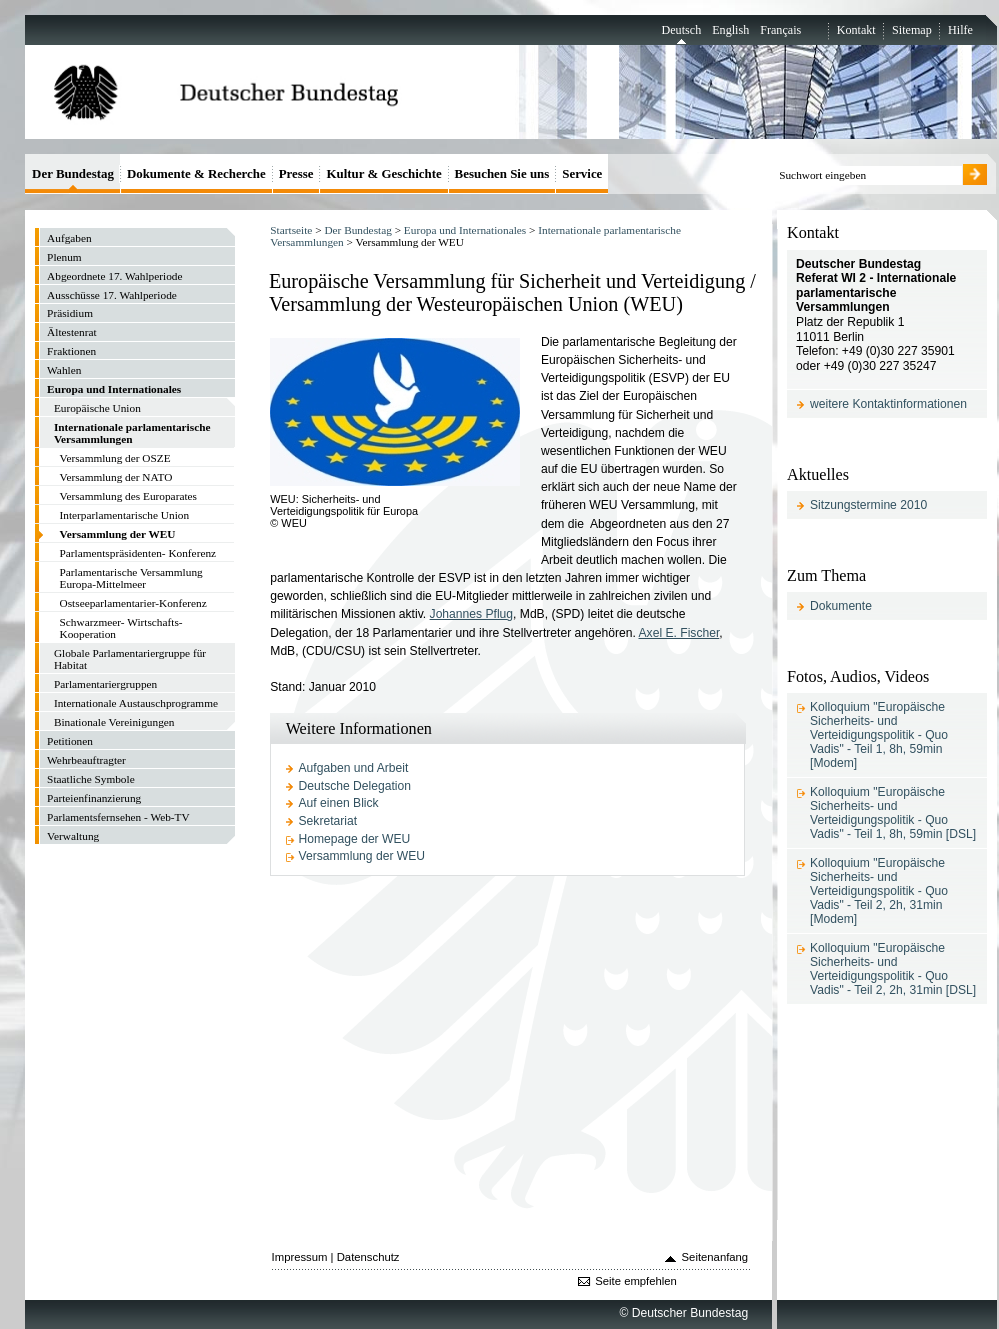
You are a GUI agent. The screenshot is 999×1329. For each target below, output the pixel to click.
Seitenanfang (715, 1257)
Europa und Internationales (465, 230)
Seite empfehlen (636, 1281)
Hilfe (960, 30)
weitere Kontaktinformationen (888, 404)
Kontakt (856, 30)
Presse (296, 173)
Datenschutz (368, 1257)
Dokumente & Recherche (196, 173)
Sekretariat (328, 821)
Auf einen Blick (339, 803)
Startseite (291, 230)
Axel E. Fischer (679, 633)
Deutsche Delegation (355, 786)
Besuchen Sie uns (502, 173)
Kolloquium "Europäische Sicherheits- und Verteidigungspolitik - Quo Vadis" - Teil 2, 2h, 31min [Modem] (879, 891)
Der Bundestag (357, 230)
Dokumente (841, 606)
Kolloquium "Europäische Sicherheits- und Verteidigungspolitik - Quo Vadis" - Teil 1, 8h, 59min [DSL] (893, 813)
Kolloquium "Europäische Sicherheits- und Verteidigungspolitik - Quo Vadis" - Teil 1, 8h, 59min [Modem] (879, 735)
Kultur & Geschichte (383, 173)
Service (582, 173)
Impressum (300, 1257)
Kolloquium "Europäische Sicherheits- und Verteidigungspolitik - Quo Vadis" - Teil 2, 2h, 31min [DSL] (893, 969)
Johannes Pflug (471, 614)
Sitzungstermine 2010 (868, 505)
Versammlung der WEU (362, 856)
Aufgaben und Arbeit (354, 768)
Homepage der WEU (355, 839)
